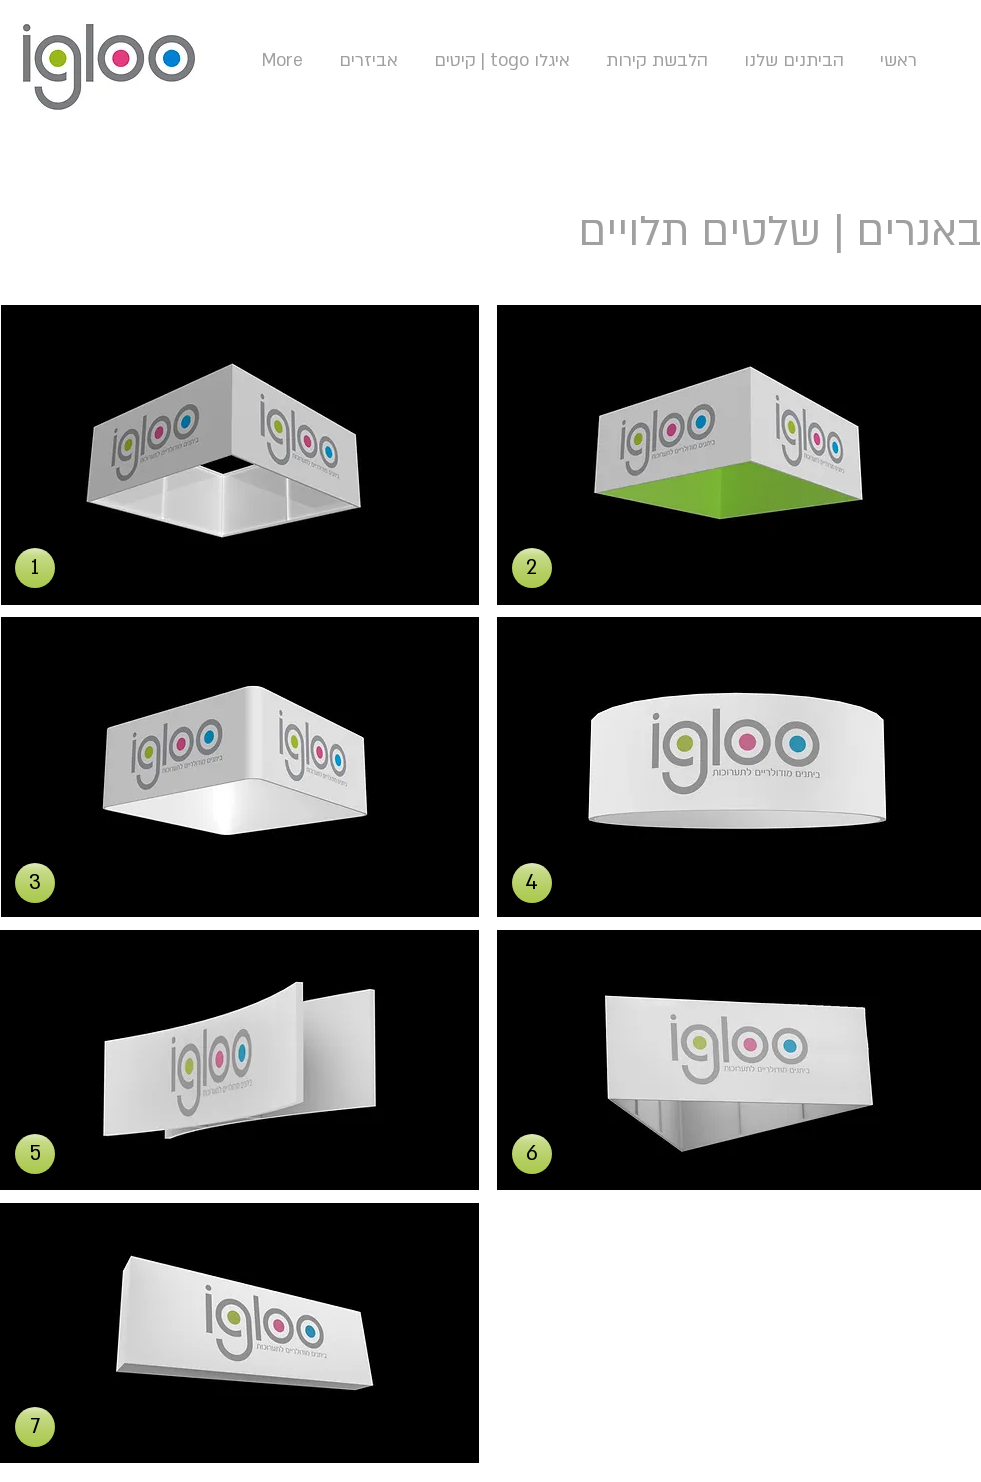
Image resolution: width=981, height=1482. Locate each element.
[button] (35, 568)
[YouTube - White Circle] (936, 58)
